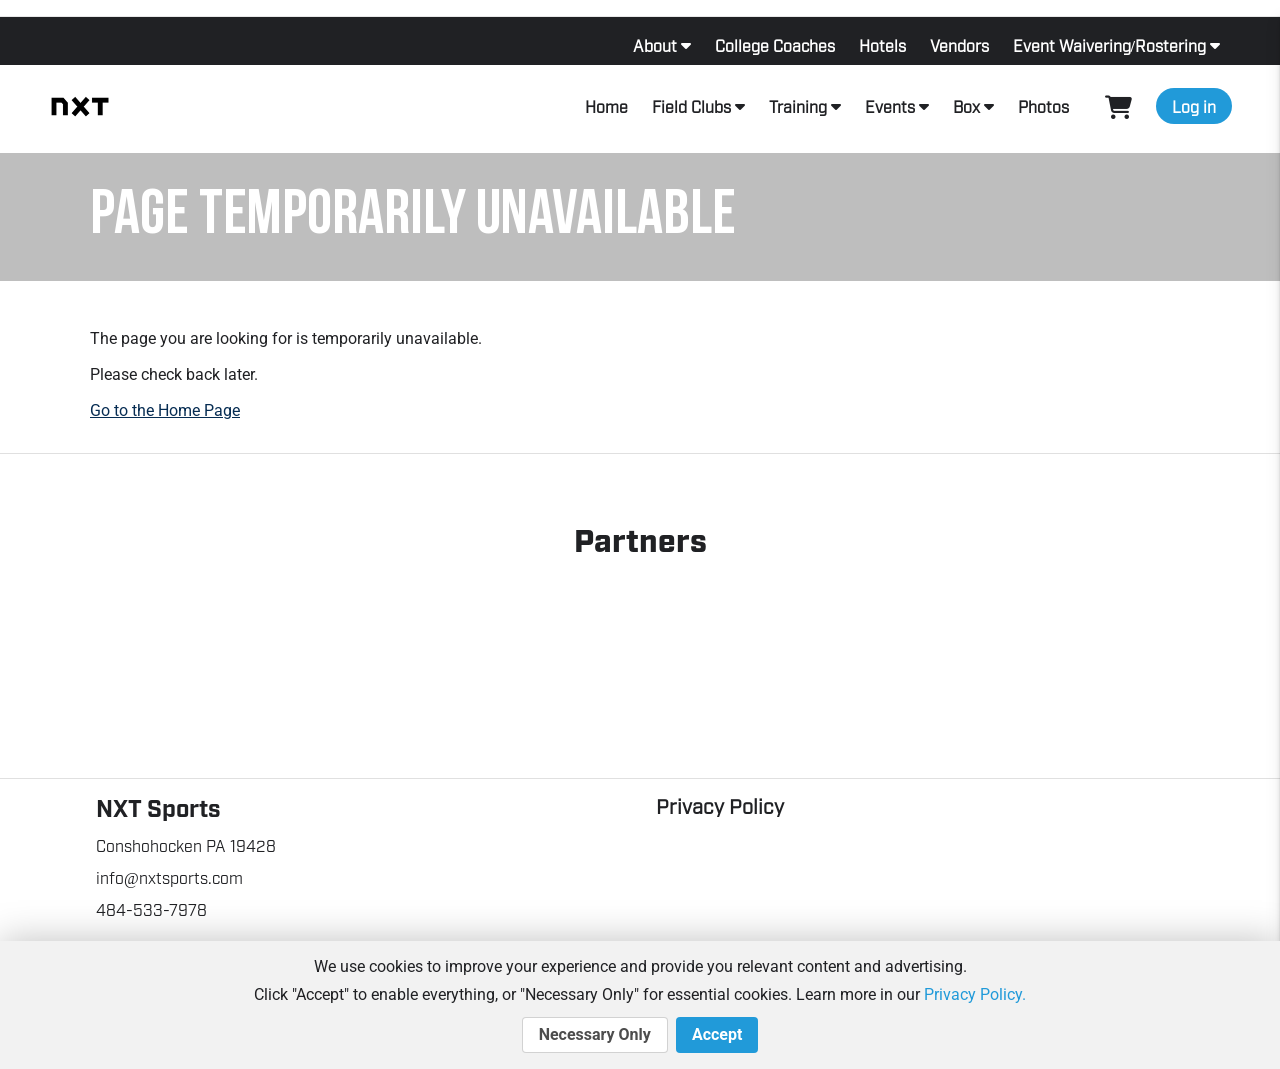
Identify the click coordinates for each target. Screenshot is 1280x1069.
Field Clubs (691, 106)
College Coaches (775, 45)
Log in (1194, 106)
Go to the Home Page (165, 410)
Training (798, 106)
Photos (1043, 106)
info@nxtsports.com (169, 877)
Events (890, 106)
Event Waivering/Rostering (1109, 45)
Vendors (959, 45)
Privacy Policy (720, 805)
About (655, 45)
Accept (717, 1035)
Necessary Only (595, 1035)
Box (966, 106)
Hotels (882, 45)
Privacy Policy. (975, 994)
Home (606, 106)
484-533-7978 (151, 909)
